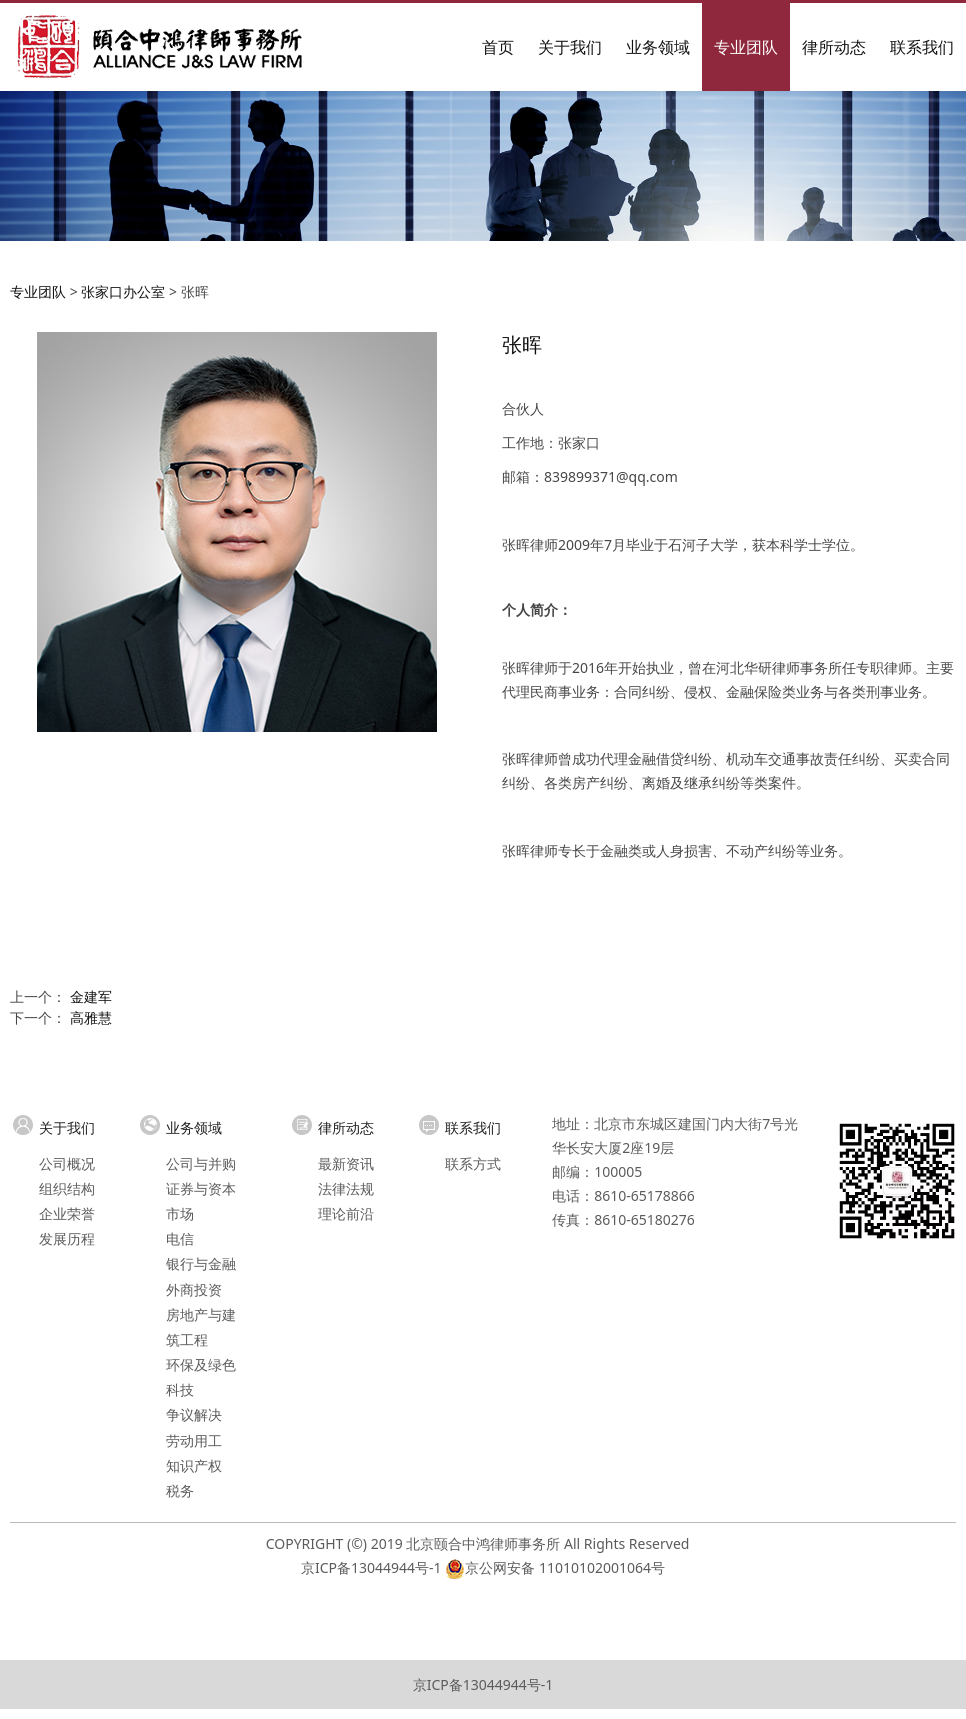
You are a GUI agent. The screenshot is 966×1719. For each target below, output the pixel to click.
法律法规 (346, 1188)
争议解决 (194, 1414)
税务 (180, 1490)
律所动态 (834, 47)
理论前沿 (346, 1213)
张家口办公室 (123, 291)
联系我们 (922, 47)
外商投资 (194, 1289)
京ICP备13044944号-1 (371, 1567)
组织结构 (67, 1188)
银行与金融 (201, 1263)
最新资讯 (346, 1163)
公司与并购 (201, 1163)
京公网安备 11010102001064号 (565, 1567)
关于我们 (570, 47)
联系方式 (473, 1163)
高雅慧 (91, 1017)
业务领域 (658, 47)
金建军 (91, 996)
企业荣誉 (67, 1213)
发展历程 (67, 1238)
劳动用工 (194, 1440)
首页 (498, 47)
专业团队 (746, 47)
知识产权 (194, 1465)
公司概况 (67, 1163)
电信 (180, 1238)
